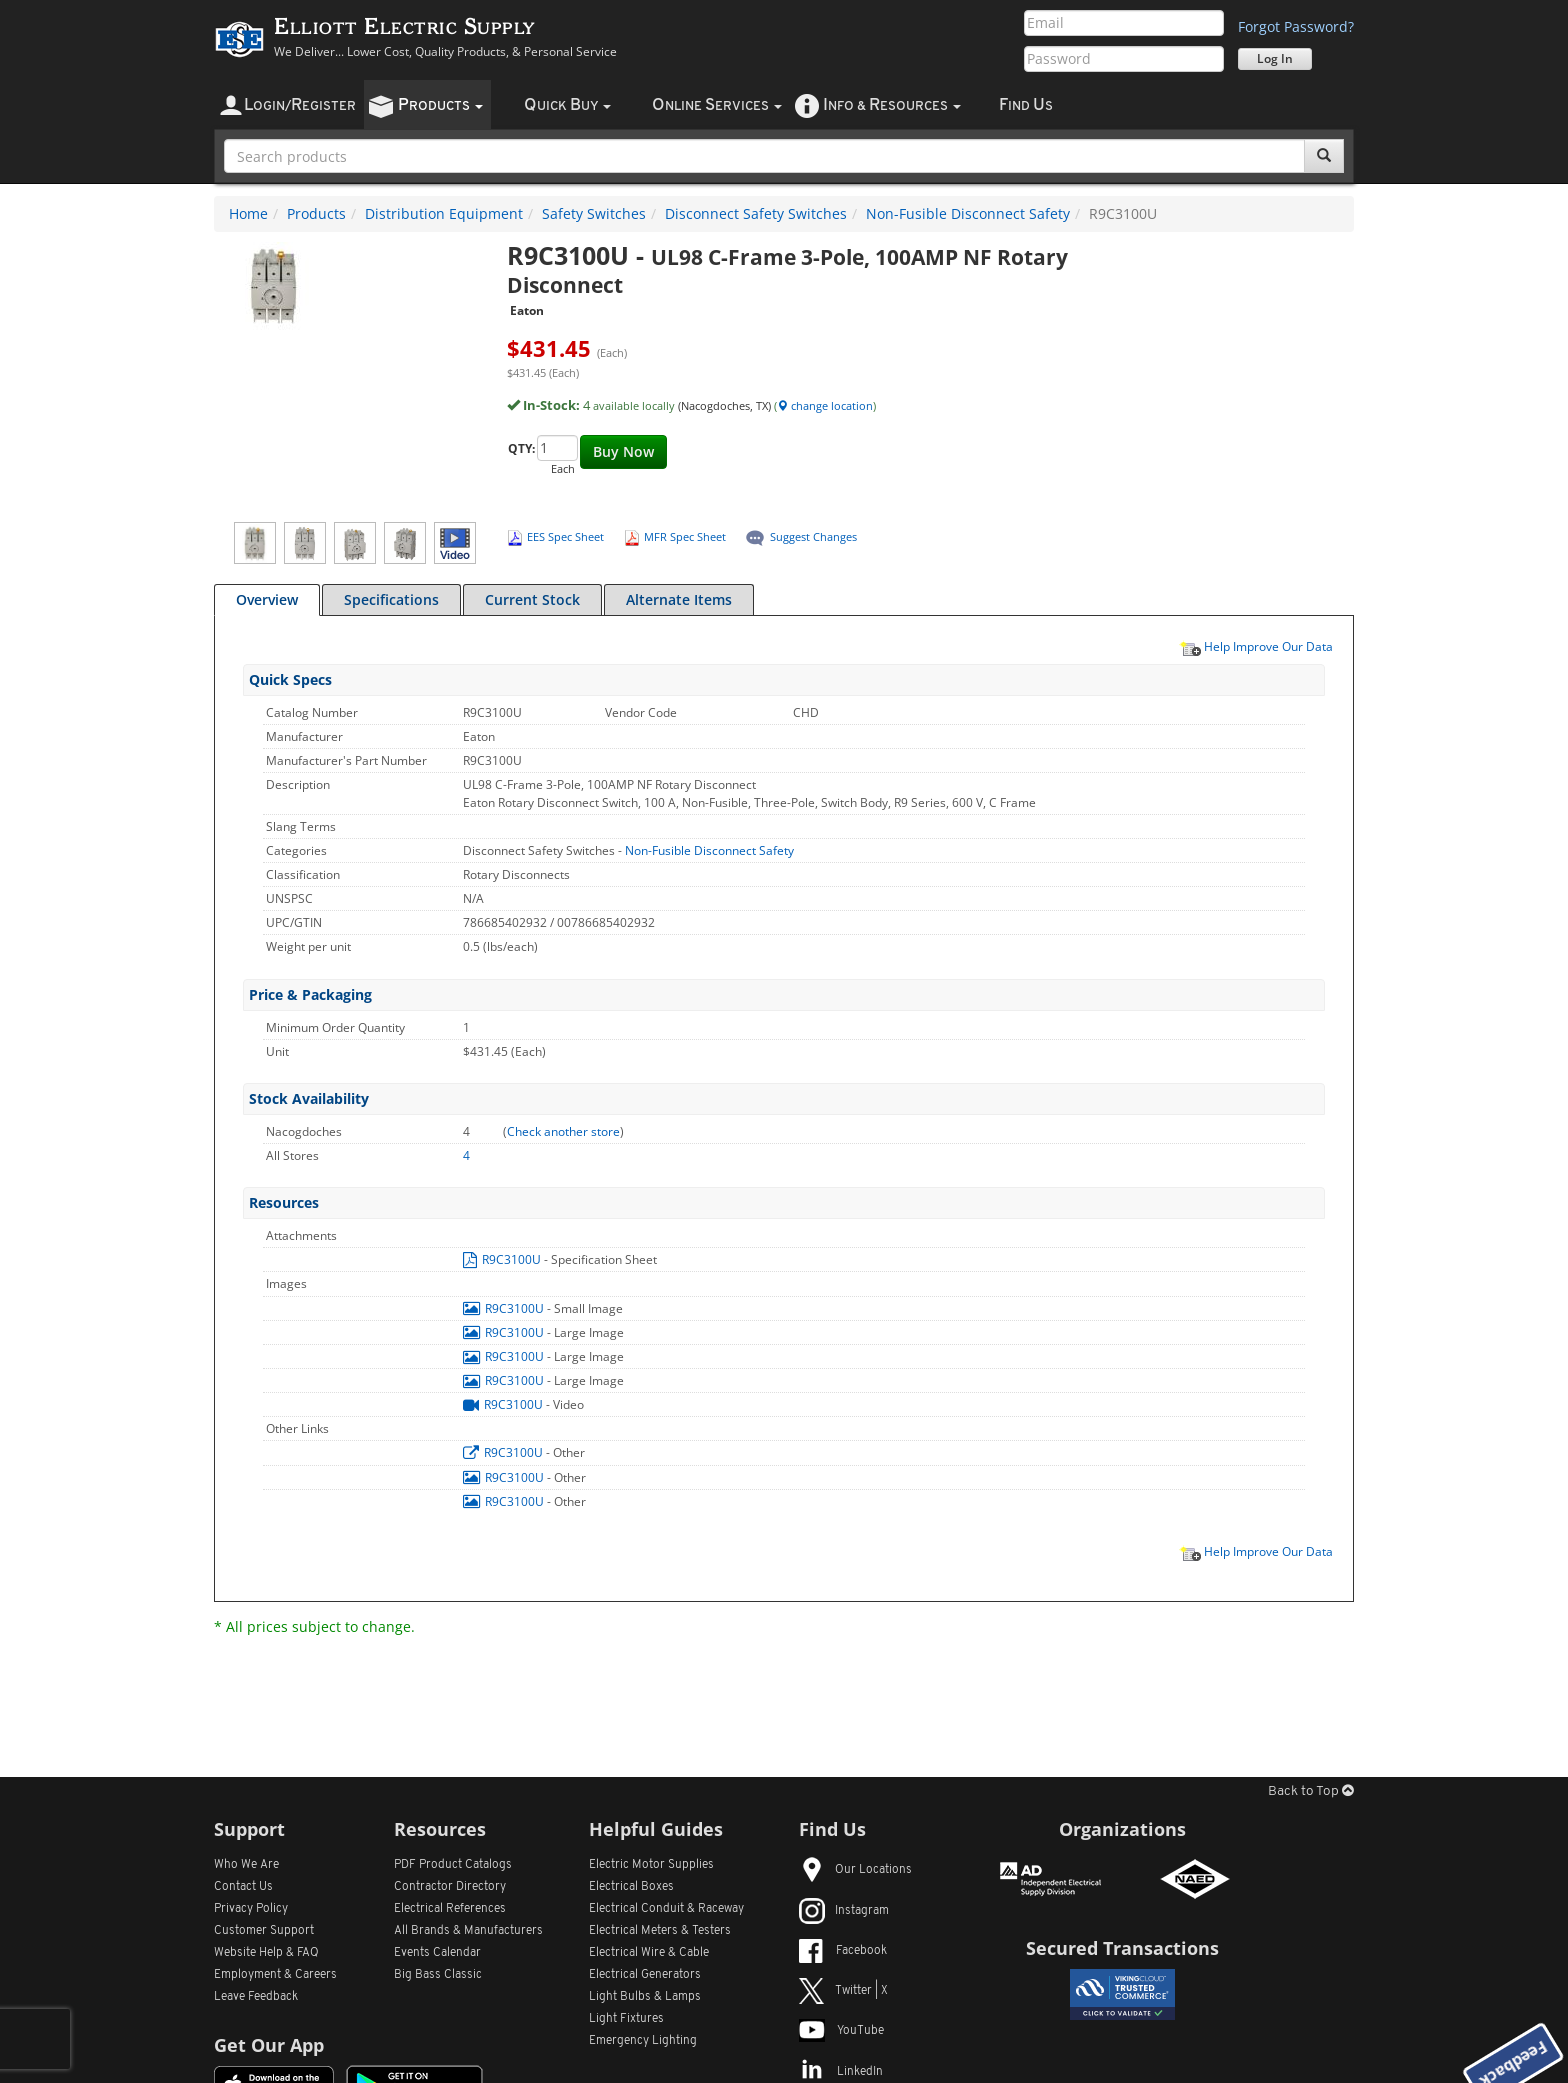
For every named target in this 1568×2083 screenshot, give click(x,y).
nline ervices (717, 105)
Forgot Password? (1296, 26)
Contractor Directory (450, 1887)
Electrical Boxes (631, 1887)
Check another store (563, 1131)
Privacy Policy (251, 1909)
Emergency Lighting (643, 2041)
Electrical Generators (645, 1975)
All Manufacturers (468, 1931)
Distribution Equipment (444, 213)
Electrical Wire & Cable (649, 1953)
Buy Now (623, 451)
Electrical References (450, 1909)
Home (248, 213)
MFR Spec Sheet (685, 536)
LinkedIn (841, 2072)
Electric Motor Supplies (651, 1865)
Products (316, 213)
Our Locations (855, 1870)
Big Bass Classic (438, 1975)
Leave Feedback (256, 1997)
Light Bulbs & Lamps (645, 1997)
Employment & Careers (275, 1975)
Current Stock (532, 599)
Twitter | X (843, 1991)
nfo (892, 105)
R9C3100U (503, 1259)
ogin (300, 105)
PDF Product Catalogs (453, 1865)
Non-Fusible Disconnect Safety (968, 213)
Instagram (844, 1911)
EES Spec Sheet (565, 536)
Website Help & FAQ (266, 1953)
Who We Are (246, 1865)
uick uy (567, 105)
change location (825, 405)
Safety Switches (594, 213)
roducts (440, 105)
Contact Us (243, 1887)
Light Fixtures (626, 2019)
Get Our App (269, 2045)
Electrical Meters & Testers (660, 1931)
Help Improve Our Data (1256, 646)
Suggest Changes (813, 536)
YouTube (841, 2031)
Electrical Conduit (666, 1909)
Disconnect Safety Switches (756, 213)
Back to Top (1311, 1791)
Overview (267, 599)
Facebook (843, 1951)
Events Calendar (437, 1953)
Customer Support (264, 1931)
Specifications (391, 599)
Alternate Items (679, 599)
